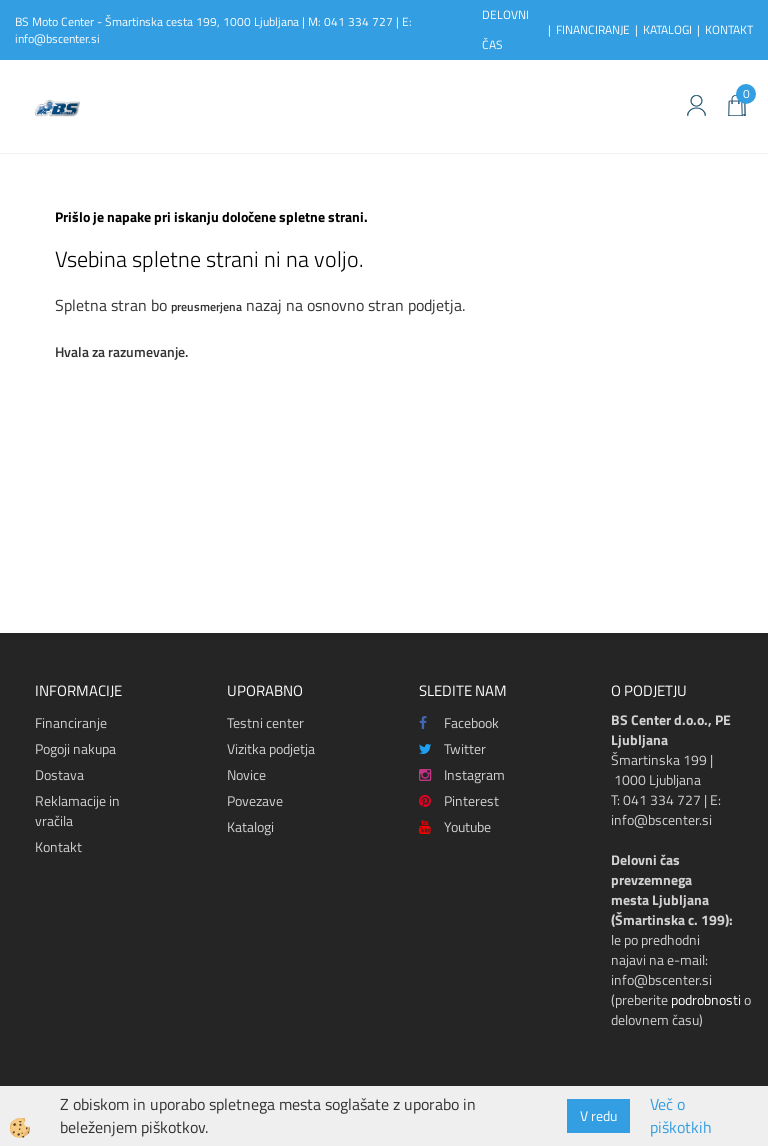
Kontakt (58, 846)
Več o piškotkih (681, 1116)
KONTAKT (729, 29)
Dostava (59, 774)
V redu (598, 1115)
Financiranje (71, 722)
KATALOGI (667, 29)
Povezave (255, 800)
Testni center (265, 722)
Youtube (455, 826)
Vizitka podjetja (271, 748)
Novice (246, 774)
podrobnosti (706, 999)
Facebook (459, 722)
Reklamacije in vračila (77, 810)
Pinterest (459, 800)
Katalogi (250, 826)
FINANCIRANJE (593, 29)
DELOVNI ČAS (505, 29)
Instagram (462, 774)
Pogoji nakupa (75, 748)
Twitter (452, 748)
